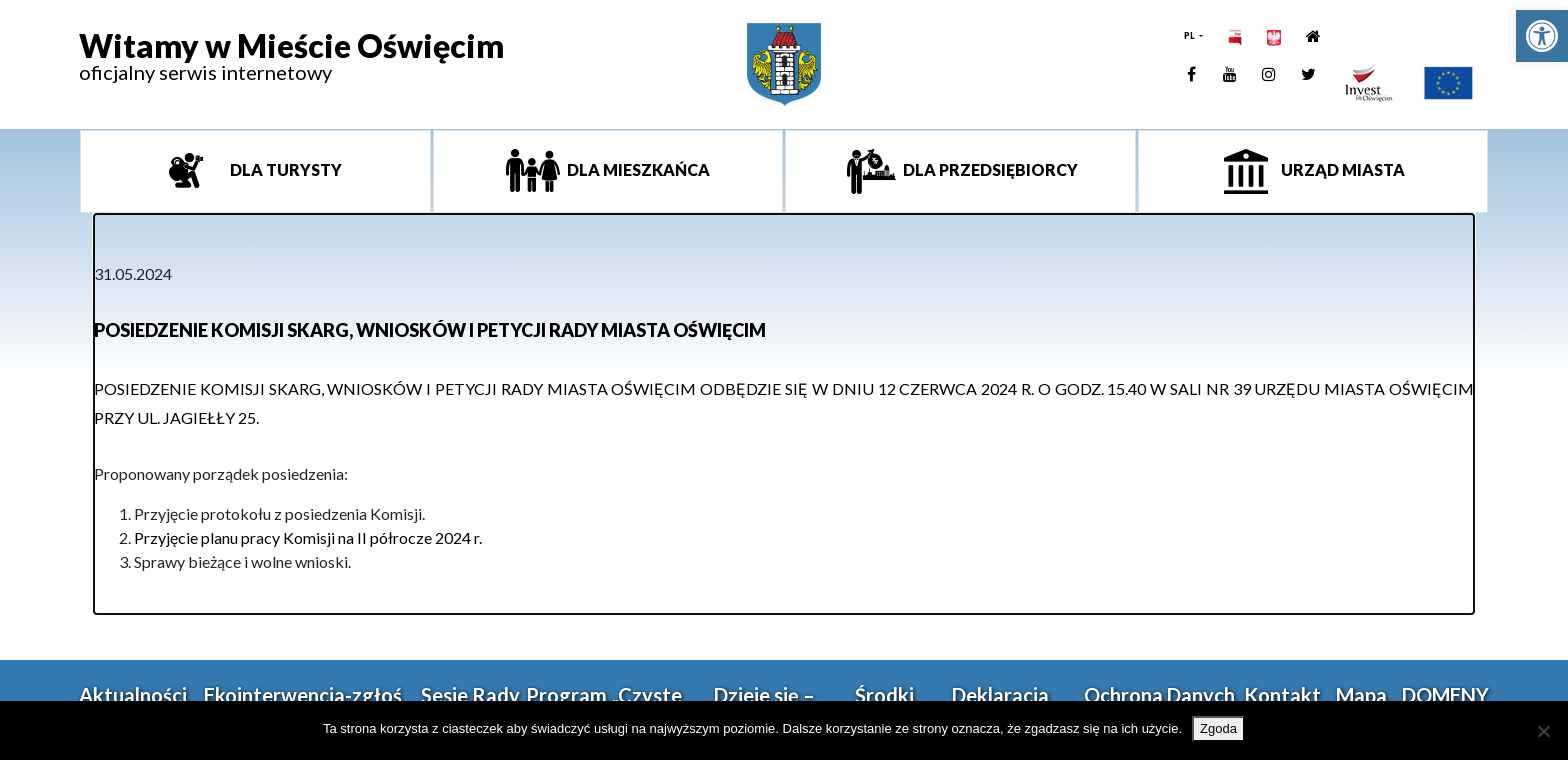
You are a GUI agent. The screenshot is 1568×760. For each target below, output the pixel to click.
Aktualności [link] (133, 695)
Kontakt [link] (1282, 695)
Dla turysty (284, 169)
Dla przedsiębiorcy (989, 169)
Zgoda (1218, 728)
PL (1190, 35)
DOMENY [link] (1445, 695)
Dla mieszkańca (637, 169)
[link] (1542, 36)
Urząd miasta (1341, 169)
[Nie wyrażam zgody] (1543, 731)
